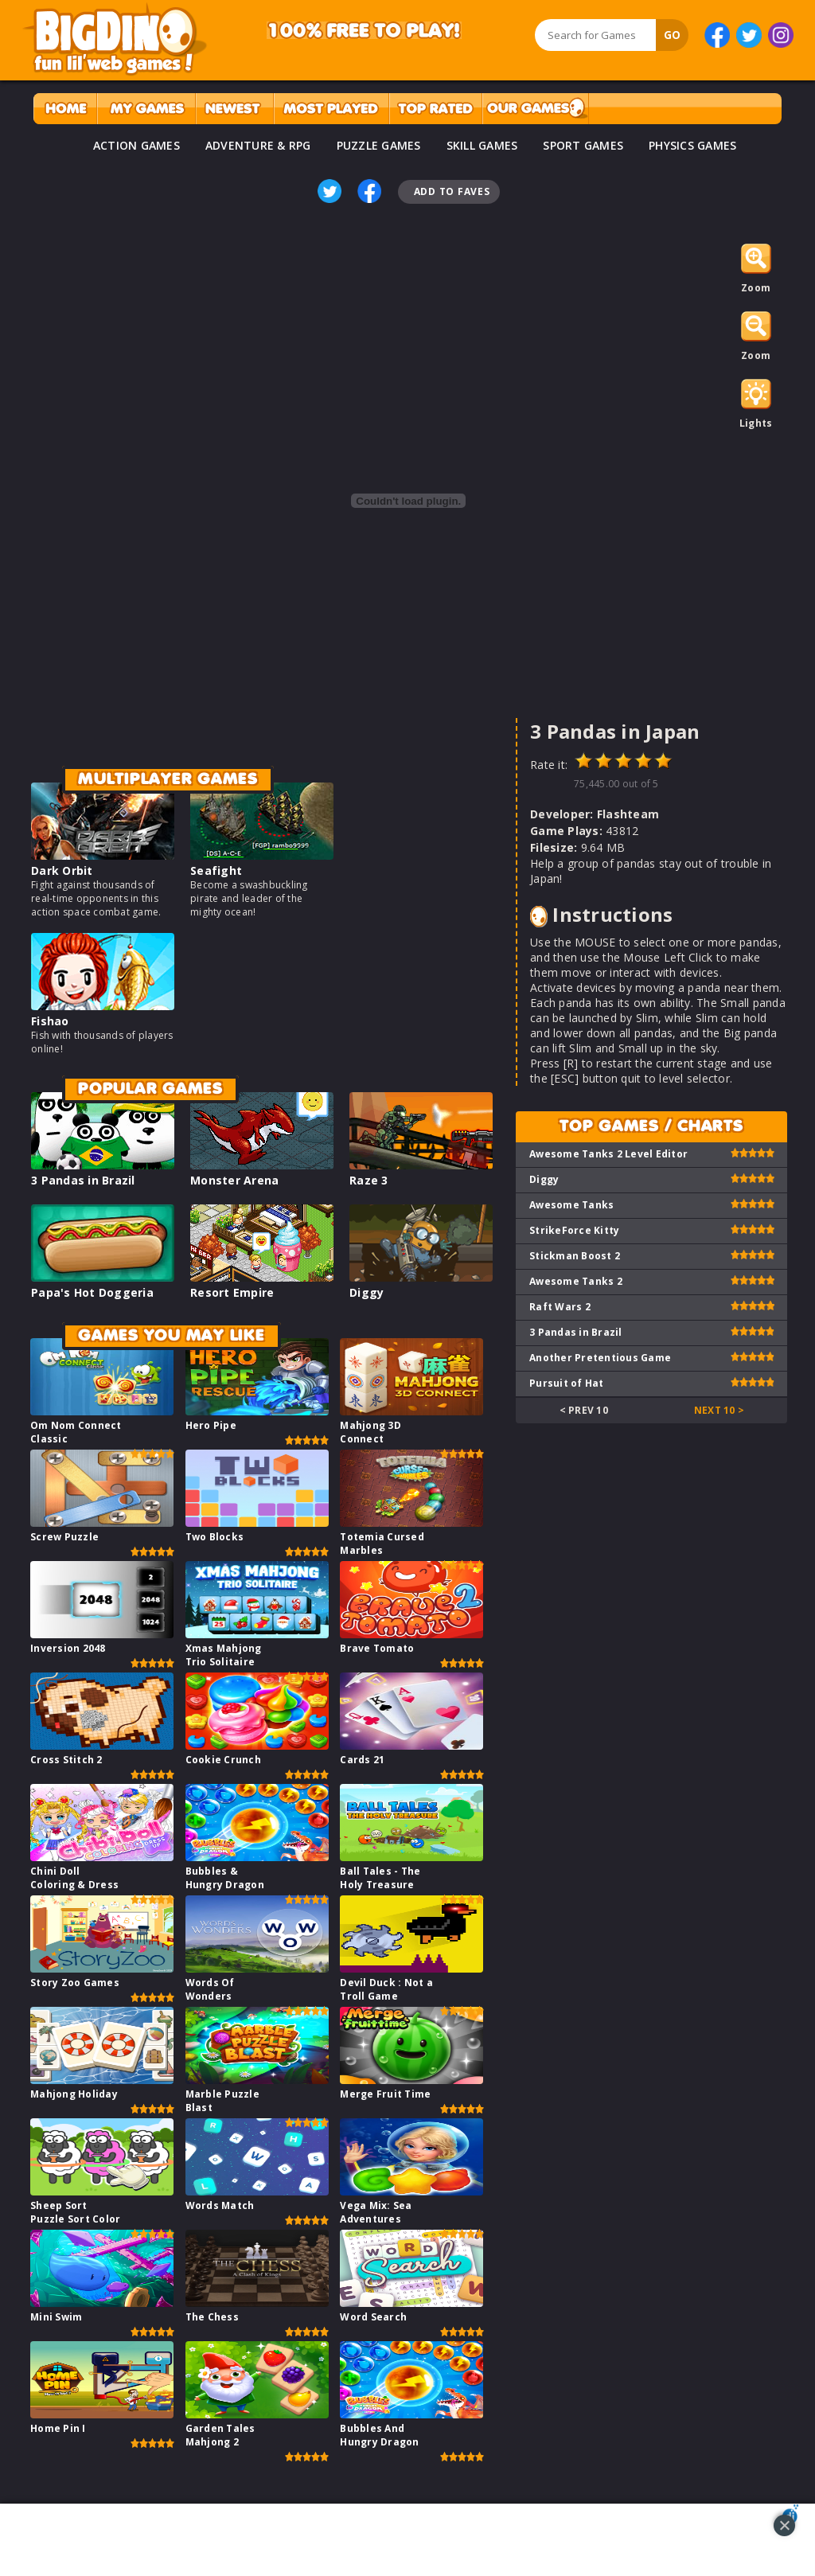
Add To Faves (452, 191)
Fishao (50, 1020)
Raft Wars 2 (560, 1306)
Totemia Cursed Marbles (382, 1543)
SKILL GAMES (482, 145)
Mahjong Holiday (74, 2094)
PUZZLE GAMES (379, 145)
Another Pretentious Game (600, 1357)
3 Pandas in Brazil (83, 1180)
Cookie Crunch (223, 1759)
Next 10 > (719, 1410)
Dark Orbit (62, 870)
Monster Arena (234, 1180)
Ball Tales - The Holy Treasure (380, 1877)
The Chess (212, 2317)
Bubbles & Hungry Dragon (224, 1877)
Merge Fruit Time (385, 2094)
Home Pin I (58, 2428)
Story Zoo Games (74, 1982)
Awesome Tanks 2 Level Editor (608, 1154)
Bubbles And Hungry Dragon (379, 2435)
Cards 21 (362, 1759)
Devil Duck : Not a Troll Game (386, 1989)
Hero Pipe (210, 1425)
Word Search (373, 2317)
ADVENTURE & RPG (258, 145)
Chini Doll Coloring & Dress (74, 1877)
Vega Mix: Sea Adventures (375, 2212)
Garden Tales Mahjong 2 (220, 2435)
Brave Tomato (377, 1648)
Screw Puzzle (64, 1537)
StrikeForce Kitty (574, 1230)
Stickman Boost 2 (574, 1256)
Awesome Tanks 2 (575, 1281)
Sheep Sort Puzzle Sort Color (75, 2212)
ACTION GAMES (136, 145)
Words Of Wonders (210, 1989)
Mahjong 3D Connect (370, 1432)
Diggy (366, 1292)
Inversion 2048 (68, 1648)
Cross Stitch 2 (66, 1759)
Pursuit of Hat (566, 1383)
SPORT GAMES (583, 145)
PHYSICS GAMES (692, 145)
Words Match (220, 2205)
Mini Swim (56, 2317)
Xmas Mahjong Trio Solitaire (223, 1655)
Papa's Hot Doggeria (92, 1292)
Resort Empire (232, 1292)
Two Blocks (214, 1537)
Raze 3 (368, 1180)
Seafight (216, 870)
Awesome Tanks (571, 1205)
